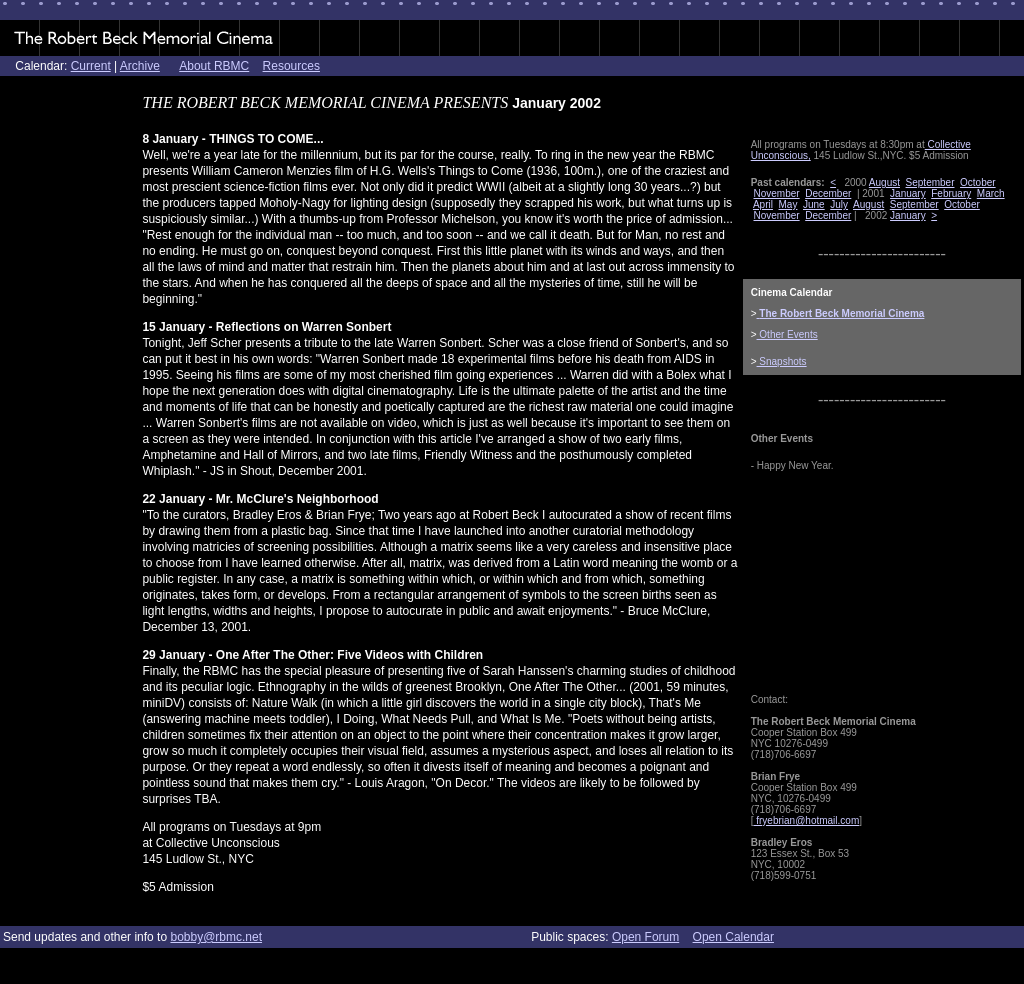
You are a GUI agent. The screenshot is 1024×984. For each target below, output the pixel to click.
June (814, 204)
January (908, 193)
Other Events (787, 334)
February (951, 193)
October (978, 182)
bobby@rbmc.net (216, 937)
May (788, 204)
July (839, 204)
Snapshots (782, 361)
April (763, 204)
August (884, 182)
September (930, 182)
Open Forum (645, 937)
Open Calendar (733, 937)
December (828, 193)
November (776, 193)
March (991, 193)
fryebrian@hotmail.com (806, 820)
